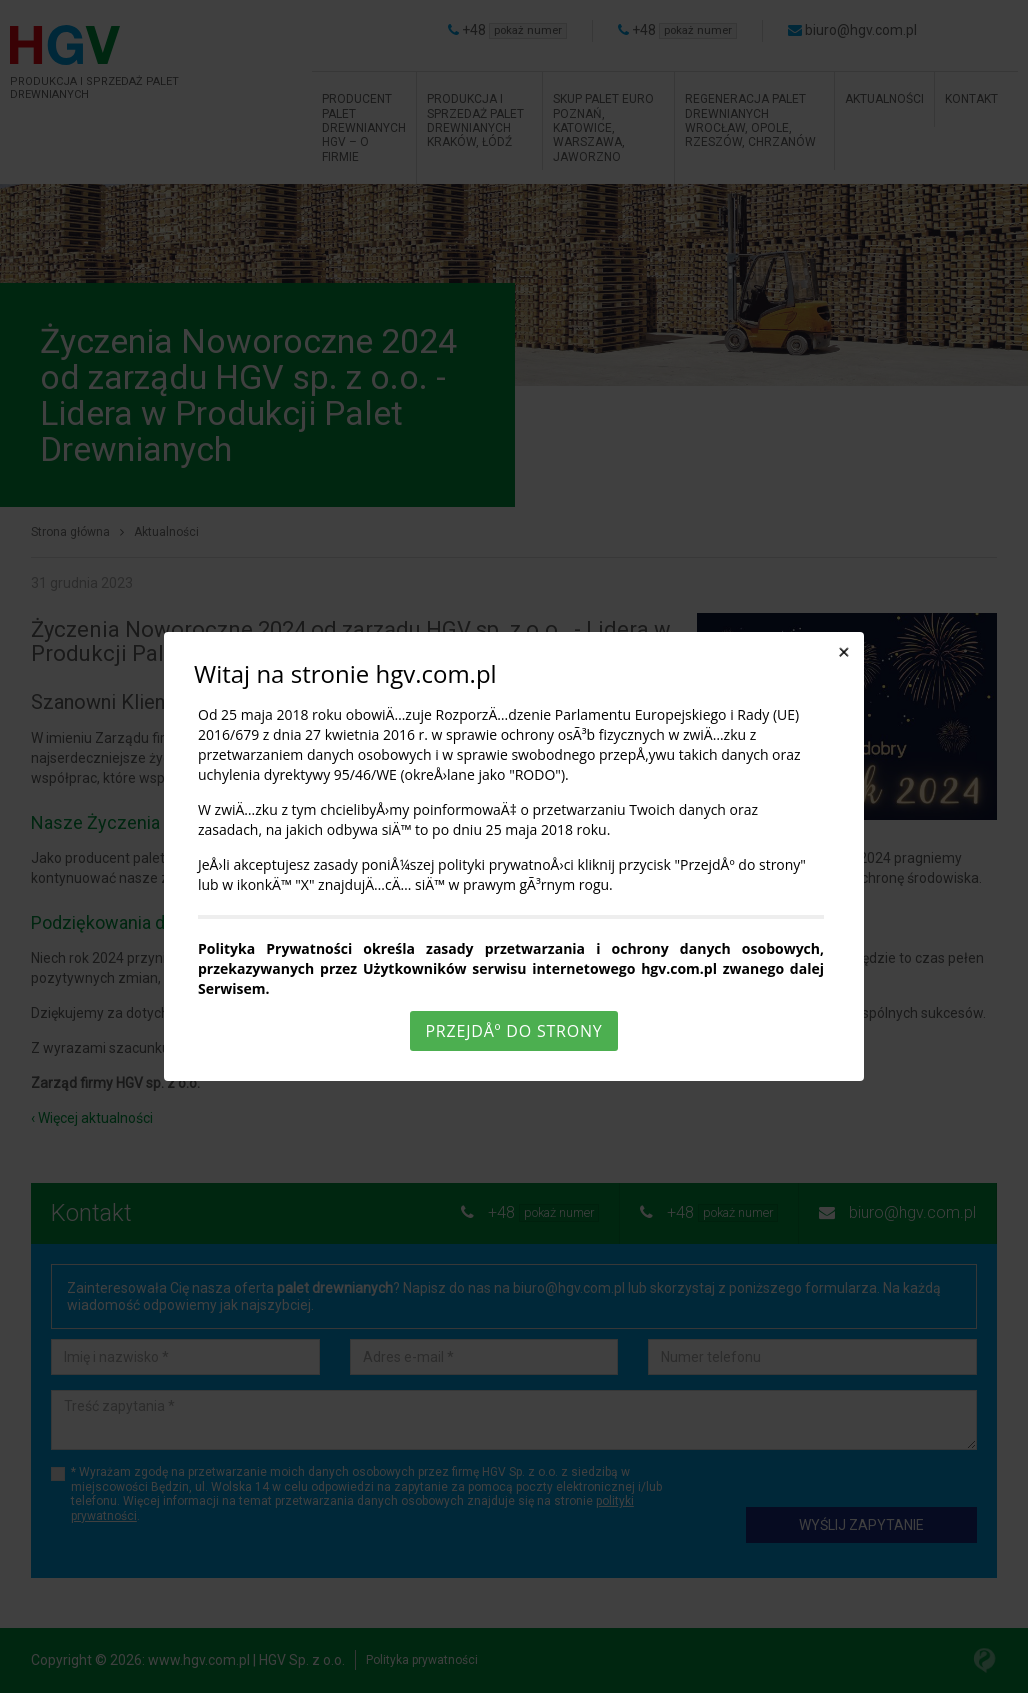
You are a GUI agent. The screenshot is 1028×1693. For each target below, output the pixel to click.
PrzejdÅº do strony (513, 1031)
